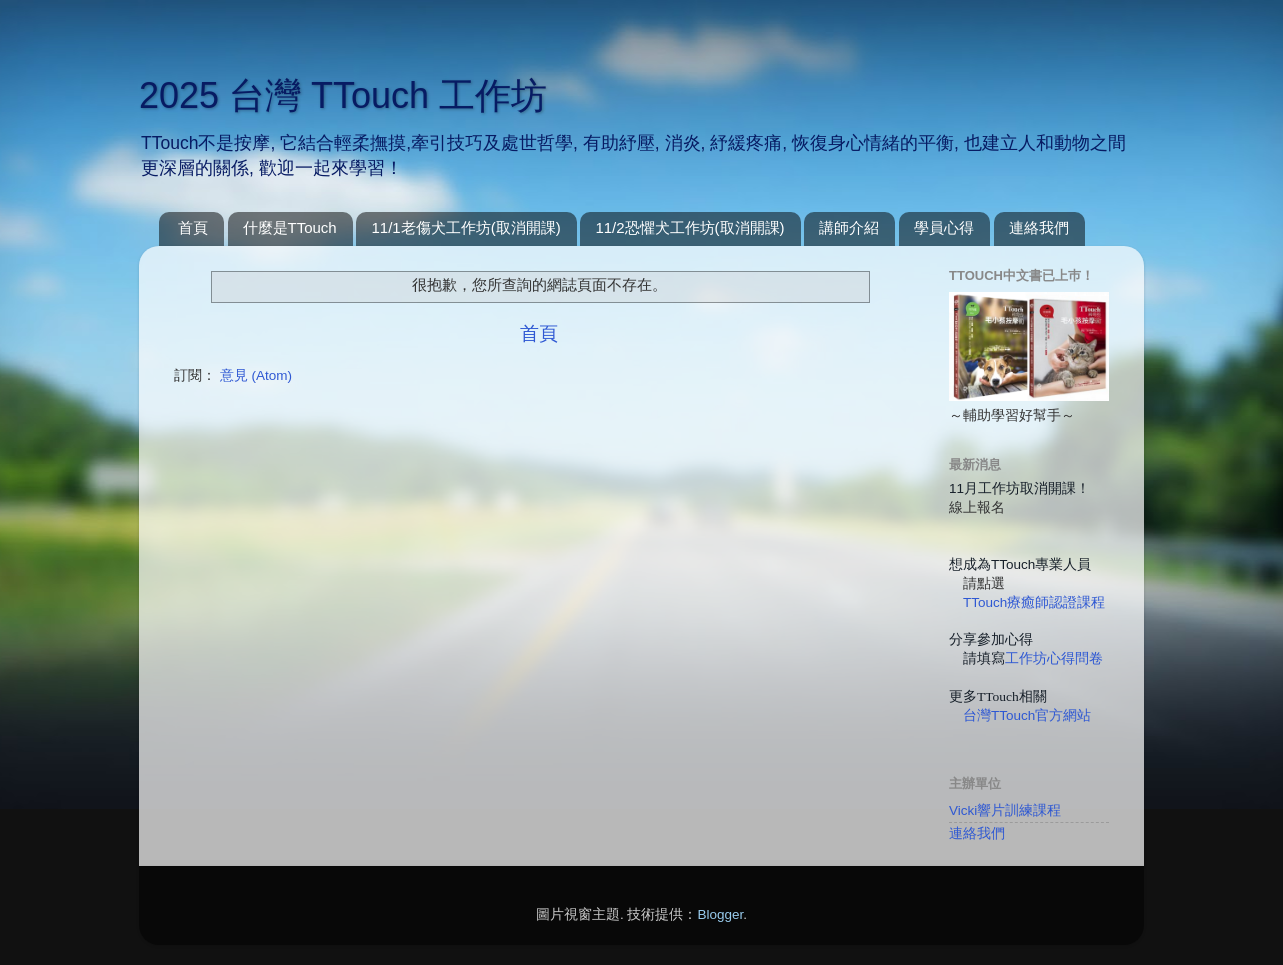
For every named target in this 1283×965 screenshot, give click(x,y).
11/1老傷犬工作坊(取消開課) (465, 227)
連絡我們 (1039, 227)
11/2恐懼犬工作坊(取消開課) (689, 227)
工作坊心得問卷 (1054, 658)
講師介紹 (849, 227)
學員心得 (944, 227)
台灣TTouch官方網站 (1027, 715)
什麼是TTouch (290, 227)
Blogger (720, 914)
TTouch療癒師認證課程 (1034, 602)
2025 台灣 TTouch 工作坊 (343, 95)
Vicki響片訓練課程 (1005, 810)
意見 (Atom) (256, 375)
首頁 (193, 227)
